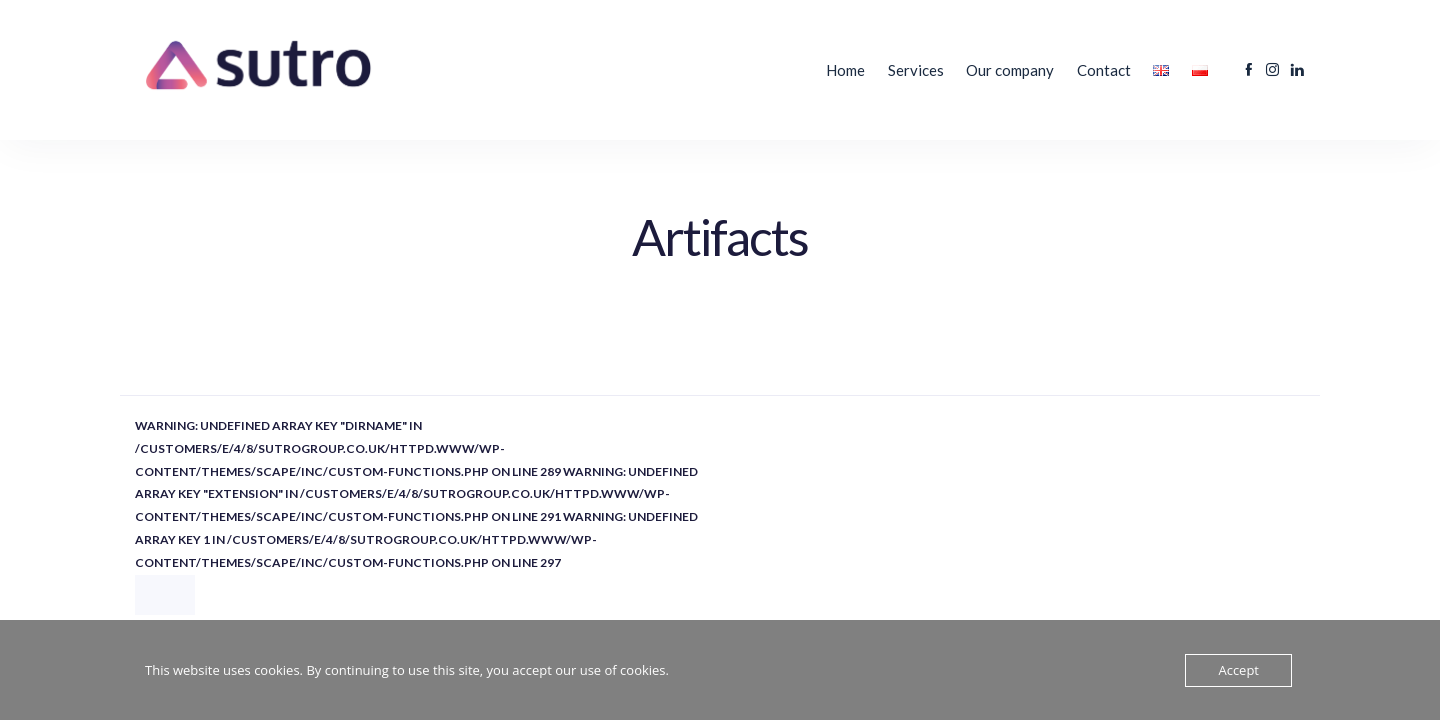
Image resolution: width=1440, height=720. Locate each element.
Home (845, 70)
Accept (1238, 670)
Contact (1104, 70)
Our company (1010, 70)
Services (916, 70)
